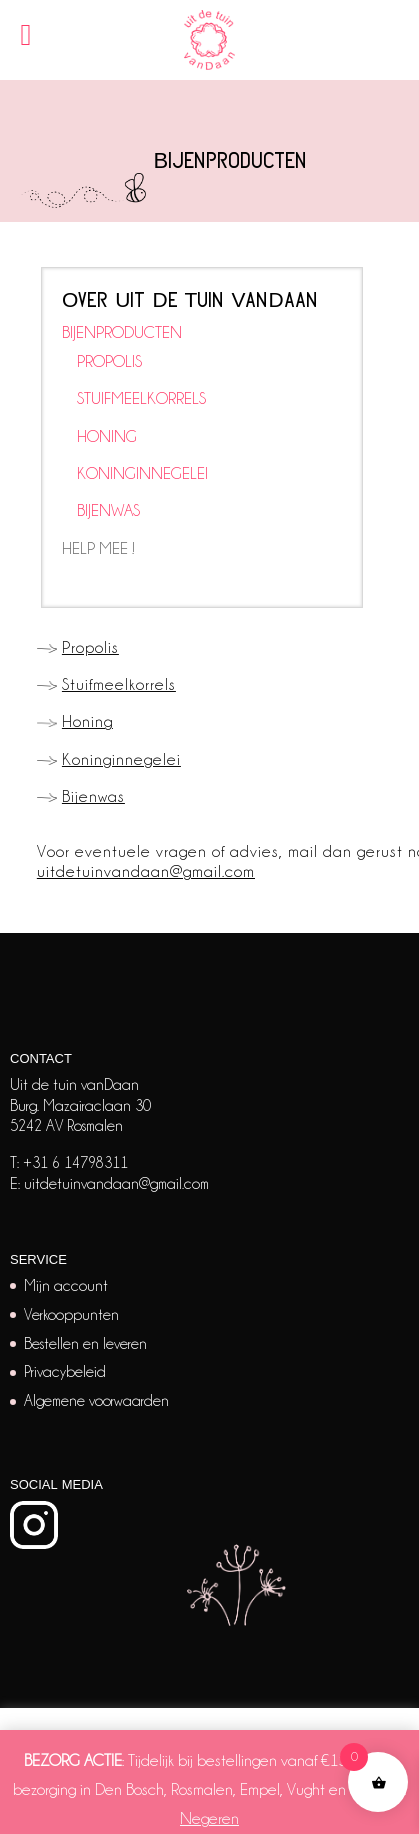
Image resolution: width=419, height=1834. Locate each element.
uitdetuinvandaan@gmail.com (146, 871)
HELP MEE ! (98, 548)
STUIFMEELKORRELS (141, 398)
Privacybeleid (65, 1372)
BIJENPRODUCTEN (122, 332)
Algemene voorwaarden (96, 1401)
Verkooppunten (71, 1315)
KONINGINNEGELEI (142, 473)
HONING (107, 436)
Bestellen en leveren (85, 1344)
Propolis (90, 647)
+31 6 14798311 (75, 1163)
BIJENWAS (108, 510)
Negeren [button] (209, 1818)
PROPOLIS (109, 361)
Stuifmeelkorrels (119, 684)
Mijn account (66, 1286)
